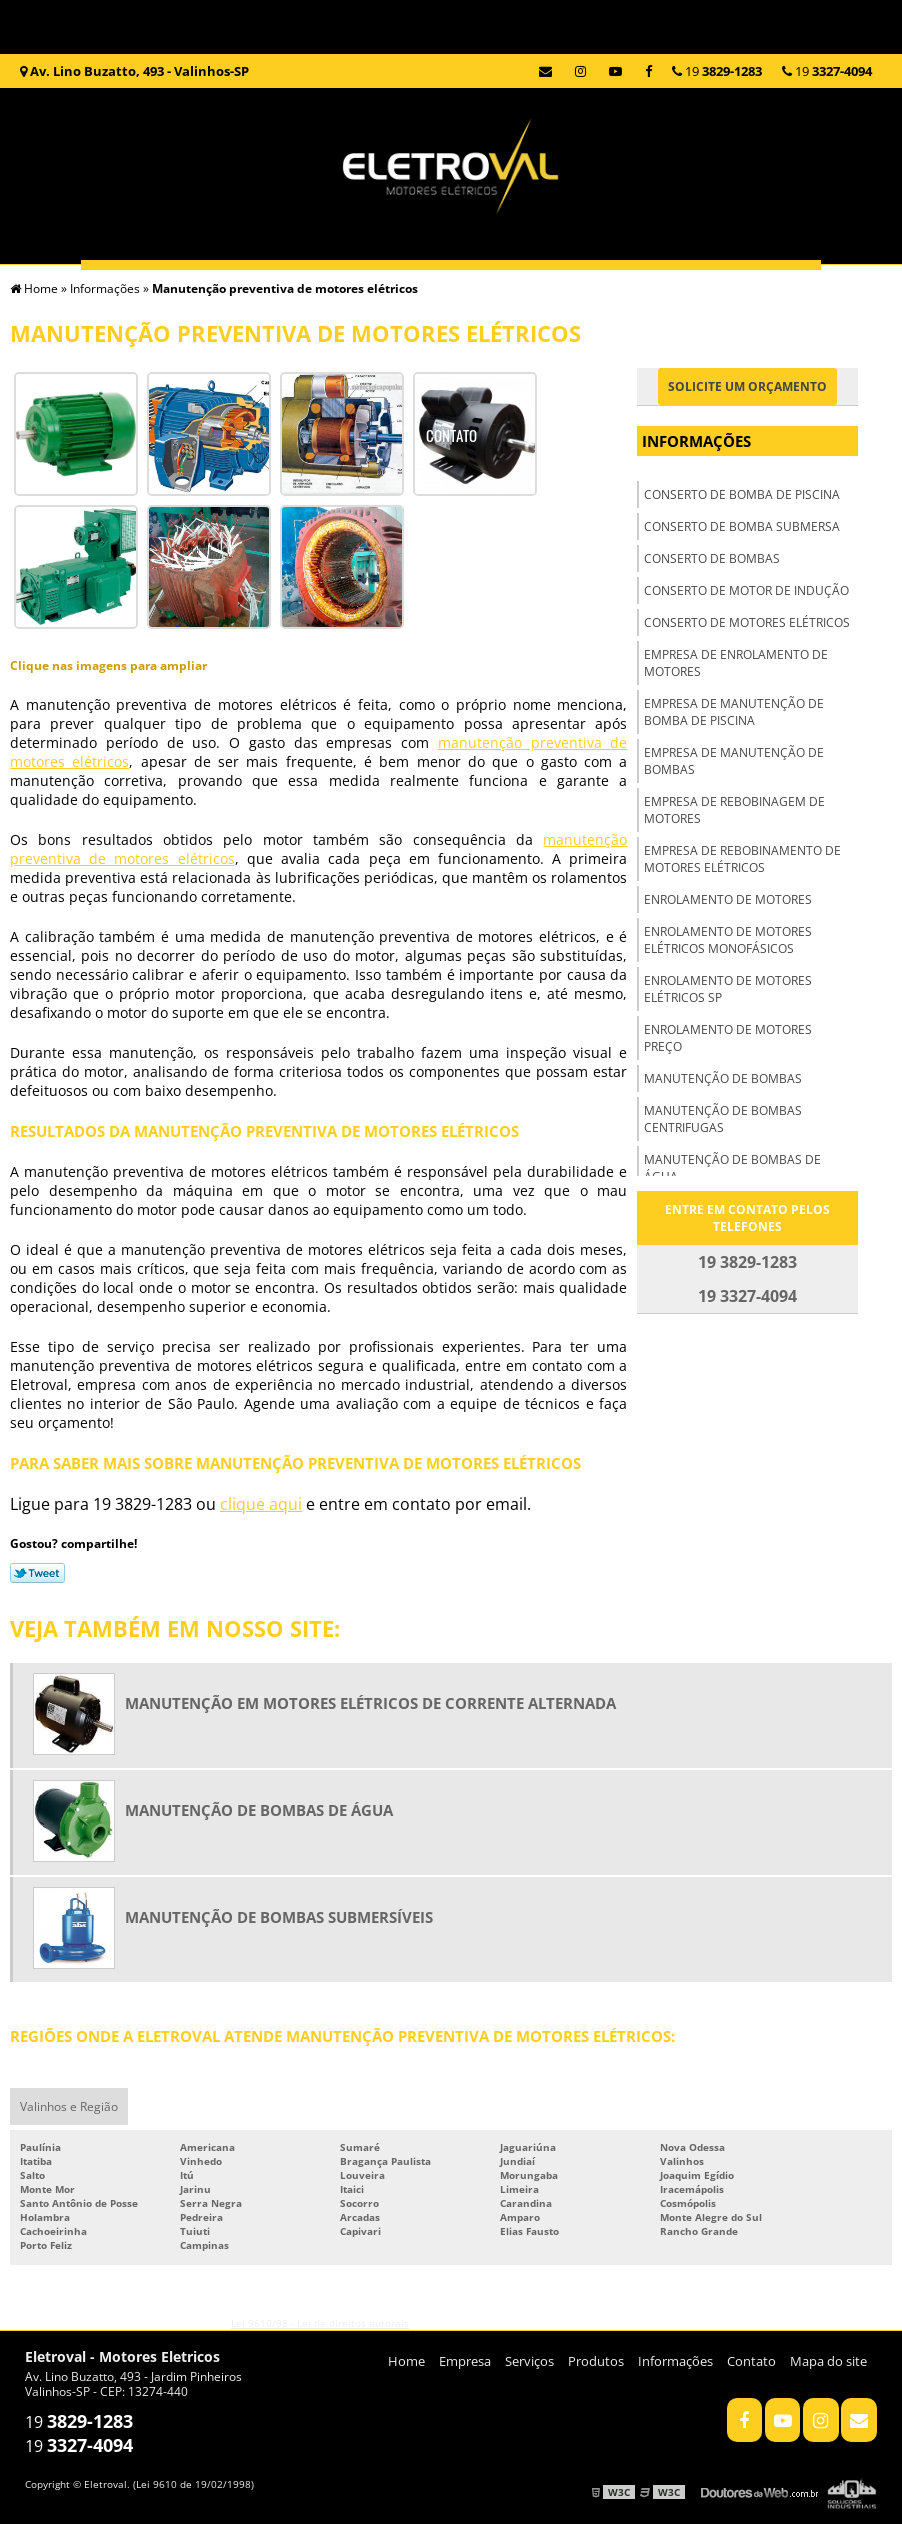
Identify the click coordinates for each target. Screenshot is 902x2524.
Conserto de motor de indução (746, 590)
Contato (451, 435)
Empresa (276, 300)
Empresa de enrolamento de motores (736, 663)
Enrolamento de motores (728, 899)
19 (827, 71)
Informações (801, 300)
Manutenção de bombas (723, 1078)
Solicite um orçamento (747, 386)
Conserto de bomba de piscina (742, 494)
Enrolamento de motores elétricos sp (728, 989)
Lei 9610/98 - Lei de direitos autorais (320, 2321)
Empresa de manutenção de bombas (734, 761)
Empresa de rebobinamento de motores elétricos (742, 859)
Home (101, 300)
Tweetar (37, 1571)
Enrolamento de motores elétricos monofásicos (728, 940)
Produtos (626, 300)
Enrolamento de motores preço (728, 1038)
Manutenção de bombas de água (732, 1168)
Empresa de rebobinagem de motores (734, 810)
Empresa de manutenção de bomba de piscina (734, 712)
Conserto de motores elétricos (747, 622)
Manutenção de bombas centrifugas (723, 1119)
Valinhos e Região (69, 2104)
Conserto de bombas (712, 558)
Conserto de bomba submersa (742, 526)
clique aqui (261, 1502)
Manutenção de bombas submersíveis (279, 1915)
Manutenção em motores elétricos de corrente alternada (370, 1701)
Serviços (451, 300)
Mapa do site (828, 2359)
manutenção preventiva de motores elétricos (176, 1169)
